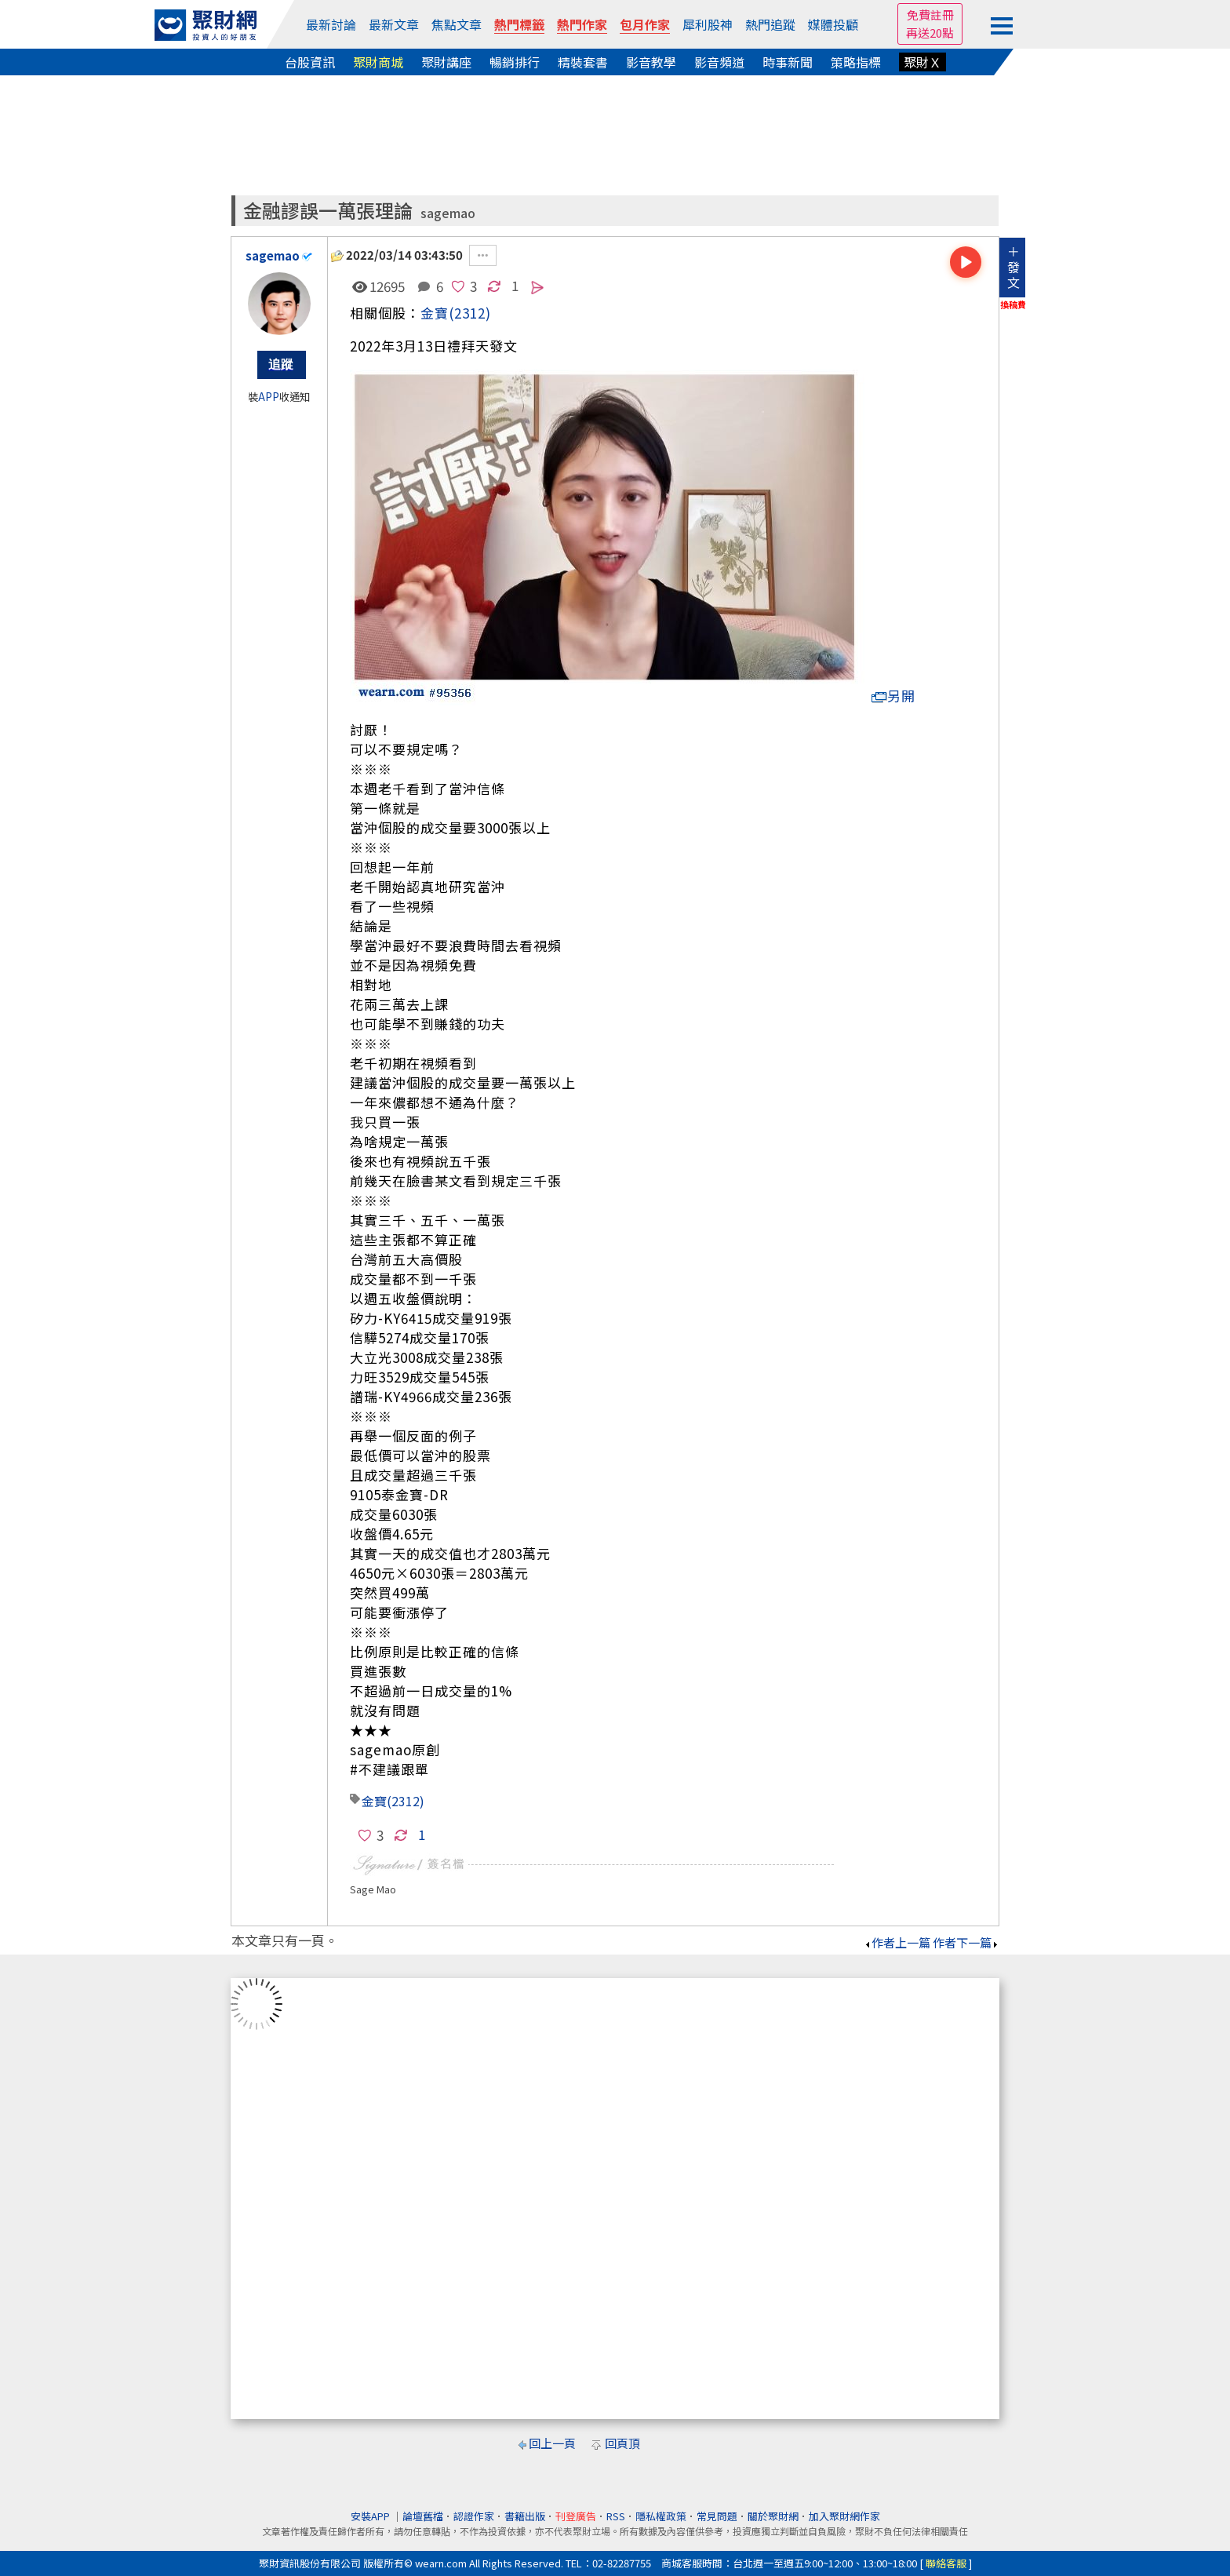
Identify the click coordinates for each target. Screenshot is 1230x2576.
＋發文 (1013, 267)
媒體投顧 (833, 24)
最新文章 (394, 24)
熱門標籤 (519, 24)
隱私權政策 (660, 2516)
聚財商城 (378, 62)
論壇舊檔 (422, 2516)
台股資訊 (310, 62)
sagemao (447, 213)
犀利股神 (707, 24)
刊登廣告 (575, 2516)
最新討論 (331, 24)
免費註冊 (930, 14)
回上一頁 (552, 2443)
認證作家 (473, 2516)
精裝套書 (583, 62)
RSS (615, 2516)
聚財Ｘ (922, 62)
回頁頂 (622, 2443)
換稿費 (1013, 304)
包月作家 (645, 24)
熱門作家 (582, 24)
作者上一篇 (897, 1942)
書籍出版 (524, 2516)
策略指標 (856, 62)
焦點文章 (456, 24)
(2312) (470, 312)
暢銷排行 (514, 62)
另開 (893, 695)
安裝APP (371, 2516)
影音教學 (651, 62)
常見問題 (717, 2516)
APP (268, 396)
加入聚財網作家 (844, 2516)
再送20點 (930, 32)
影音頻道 (719, 62)
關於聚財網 (773, 2516)
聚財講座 (446, 62)
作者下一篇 (966, 1942)
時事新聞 (787, 62)
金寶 (434, 312)
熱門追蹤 (770, 24)
